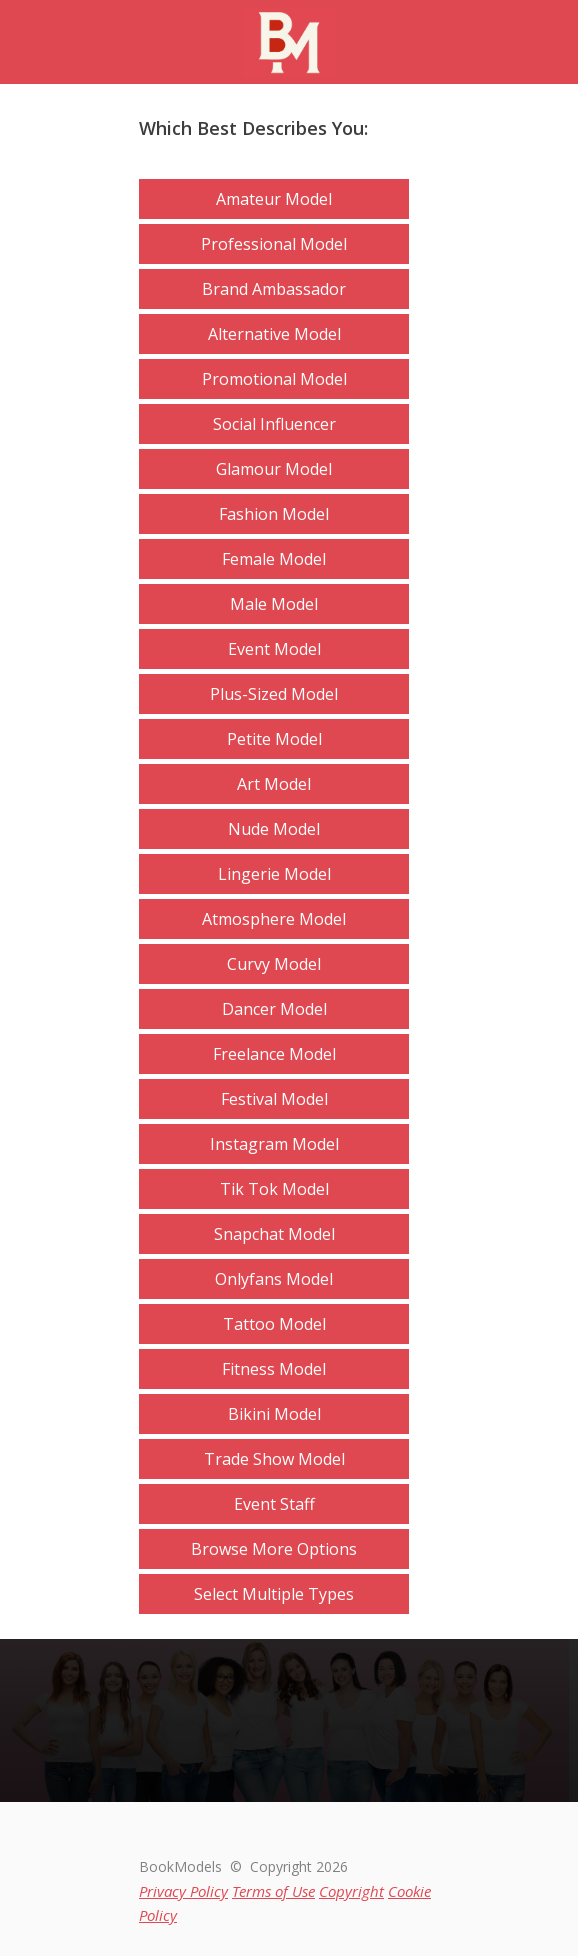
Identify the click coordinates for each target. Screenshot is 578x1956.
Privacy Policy (183, 1891)
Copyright (351, 1891)
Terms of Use (273, 1891)
